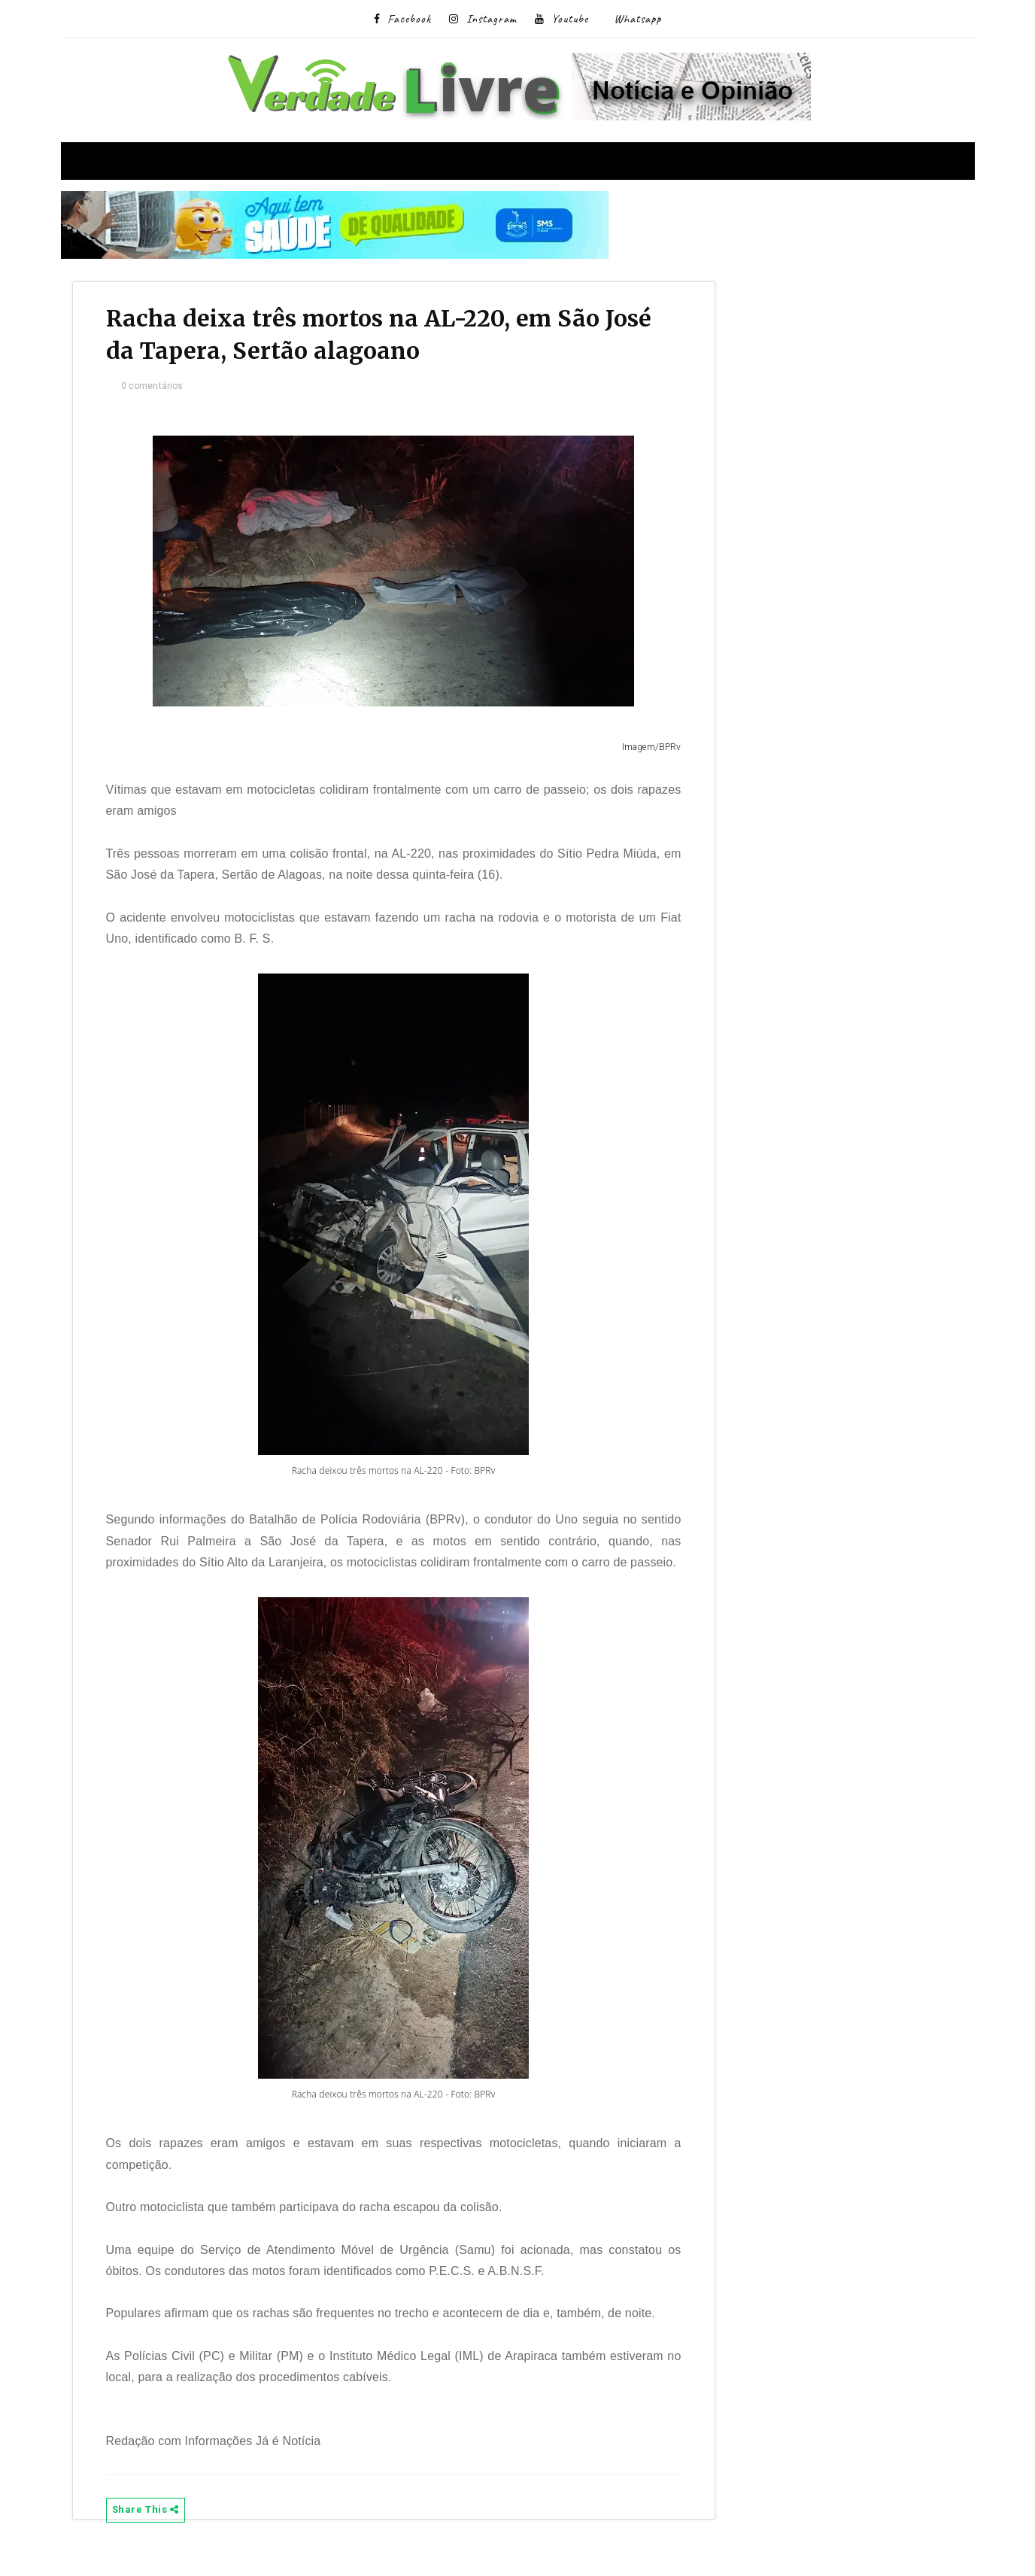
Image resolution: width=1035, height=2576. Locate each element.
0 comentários (157, 388)
